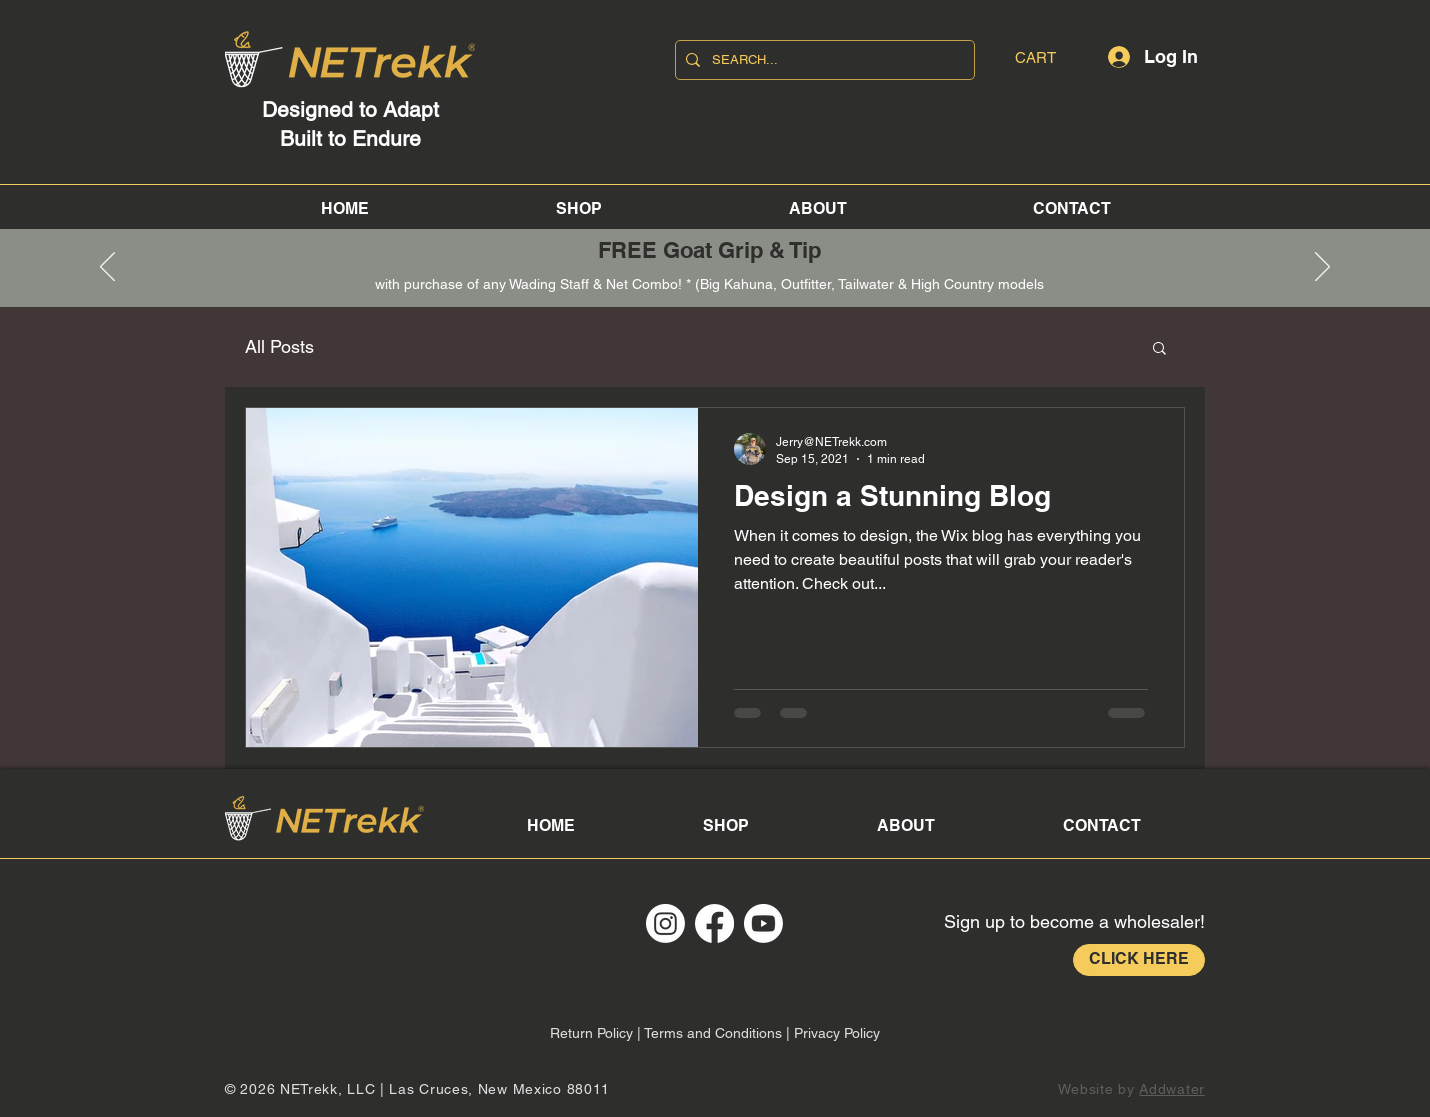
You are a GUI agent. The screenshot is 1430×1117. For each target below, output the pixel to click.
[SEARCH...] (822, 60)
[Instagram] (665, 923)
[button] (1049, 58)
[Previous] (107, 268)
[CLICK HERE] (1139, 960)
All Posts (279, 346)
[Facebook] (714, 923)
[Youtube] (763, 923)
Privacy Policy (837, 1033)
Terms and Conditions (713, 1033)
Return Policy (591, 1033)
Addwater (1172, 1089)
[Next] (1322, 268)
